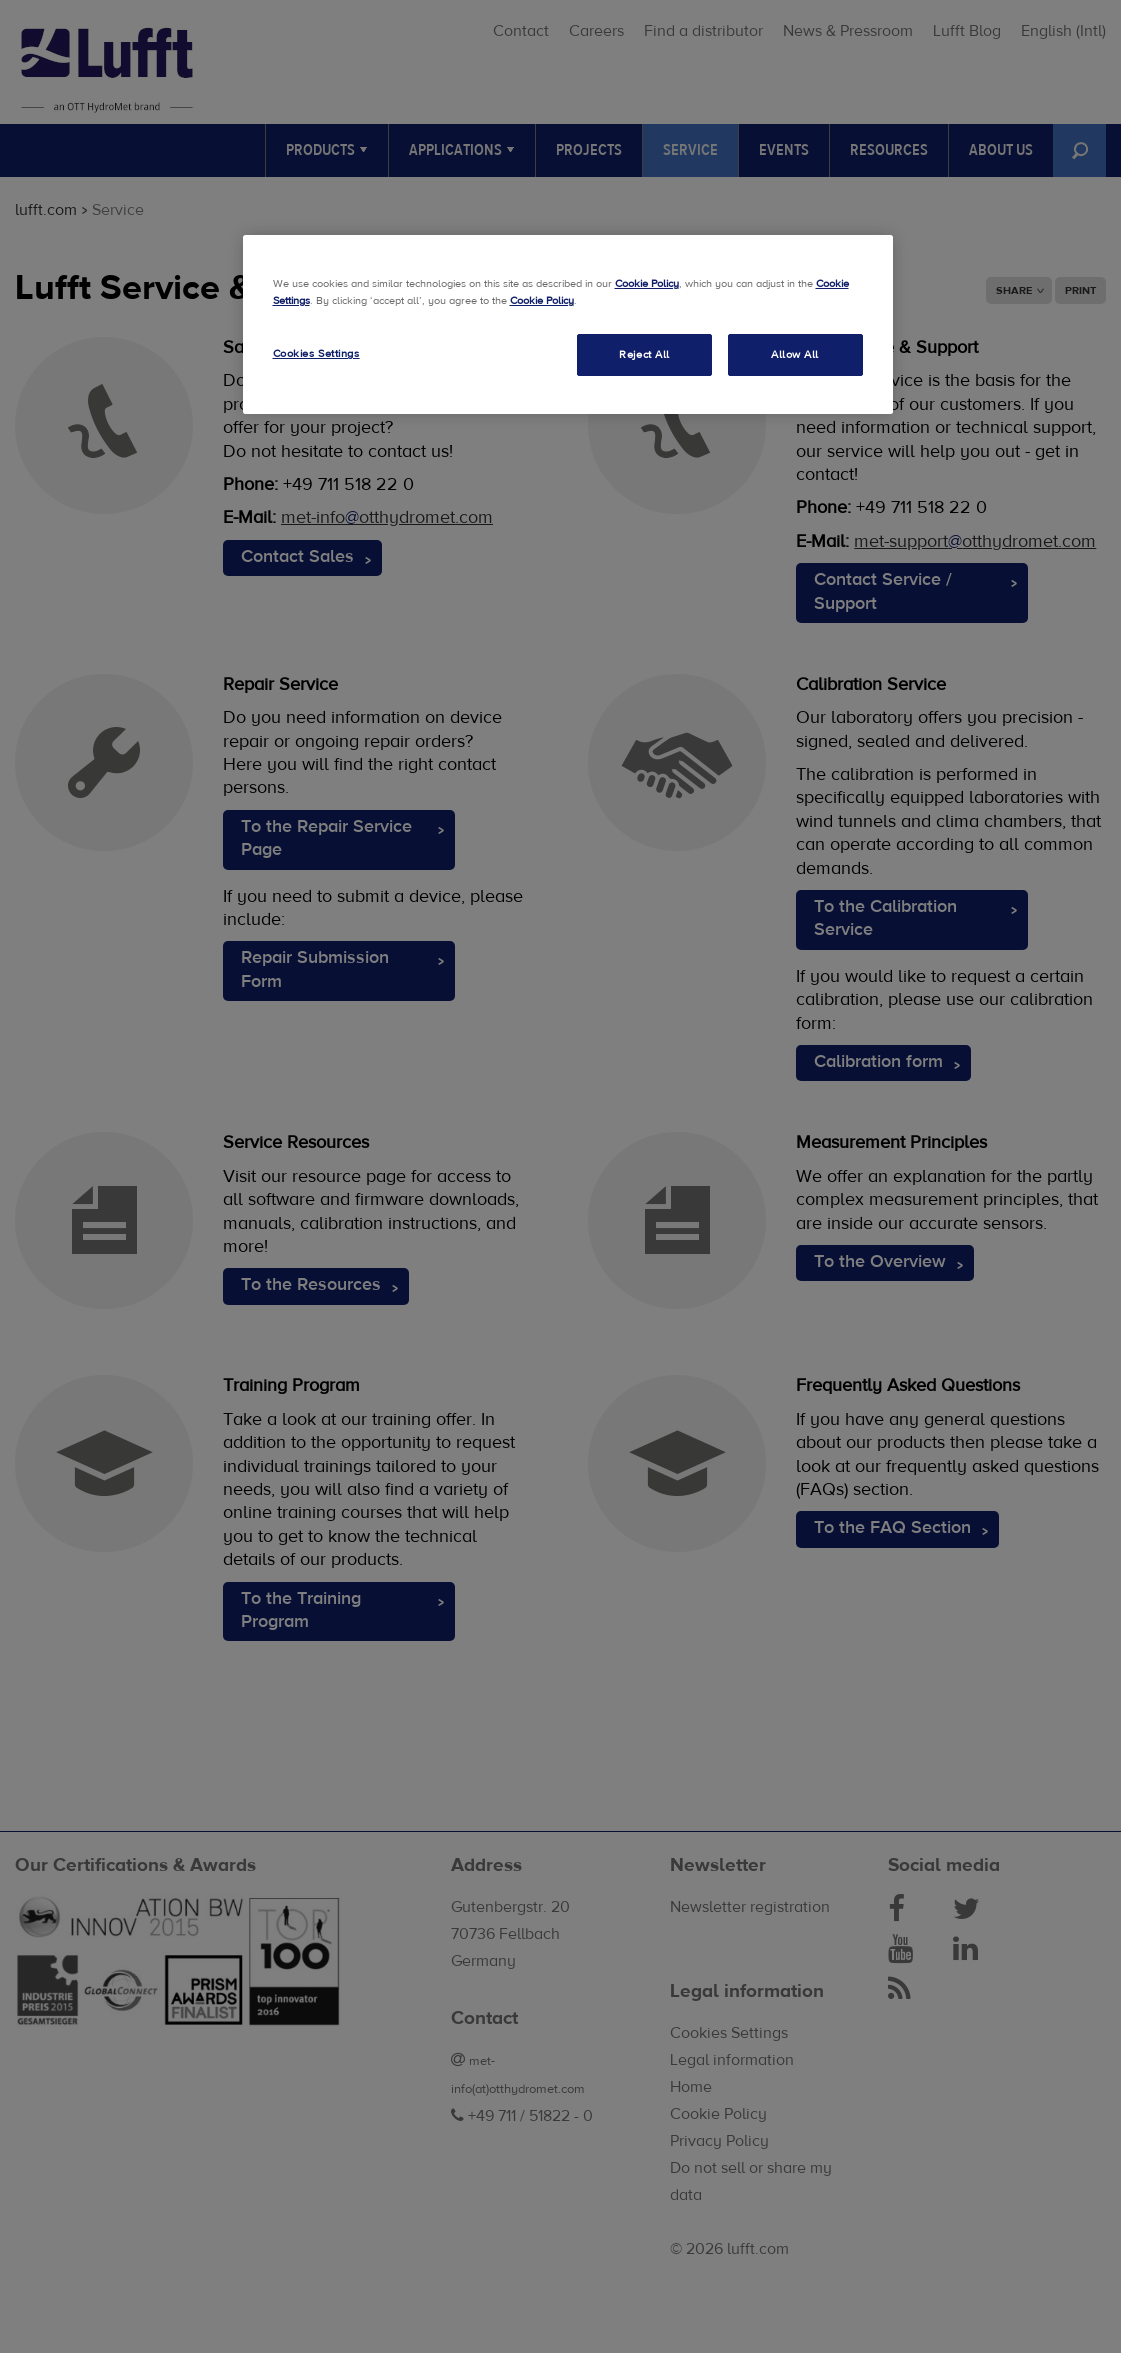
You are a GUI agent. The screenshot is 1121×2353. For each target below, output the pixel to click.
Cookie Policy (647, 283)
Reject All (644, 354)
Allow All (795, 354)
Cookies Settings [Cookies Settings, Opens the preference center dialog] (316, 353)
